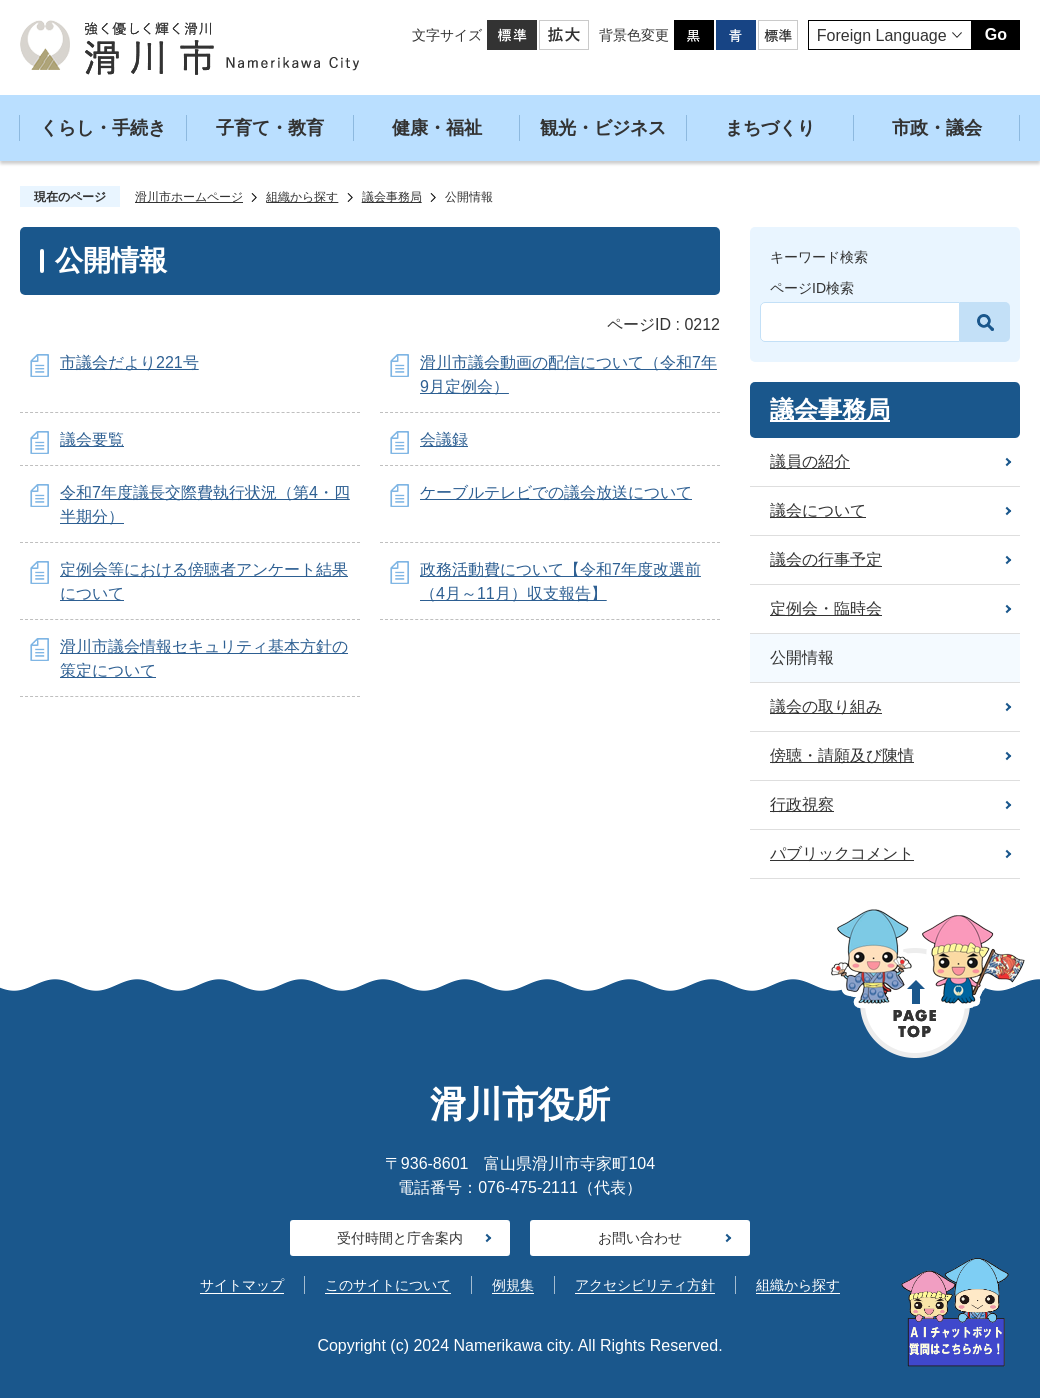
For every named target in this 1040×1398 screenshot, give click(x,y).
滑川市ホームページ (189, 197)
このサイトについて (388, 1285)
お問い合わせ (640, 1238)
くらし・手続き (103, 128)
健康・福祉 (437, 128)
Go (996, 34)
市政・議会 (937, 128)
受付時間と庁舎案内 (400, 1238)
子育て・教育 (270, 128)
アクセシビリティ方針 (645, 1285)
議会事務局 (392, 197)
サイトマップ (242, 1285)
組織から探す (302, 197)
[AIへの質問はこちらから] (955, 1312)
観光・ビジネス (603, 128)
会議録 (444, 439)
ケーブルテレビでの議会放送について (556, 492)
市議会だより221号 (129, 362)
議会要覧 (92, 439)
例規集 (513, 1285)
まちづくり (770, 128)
